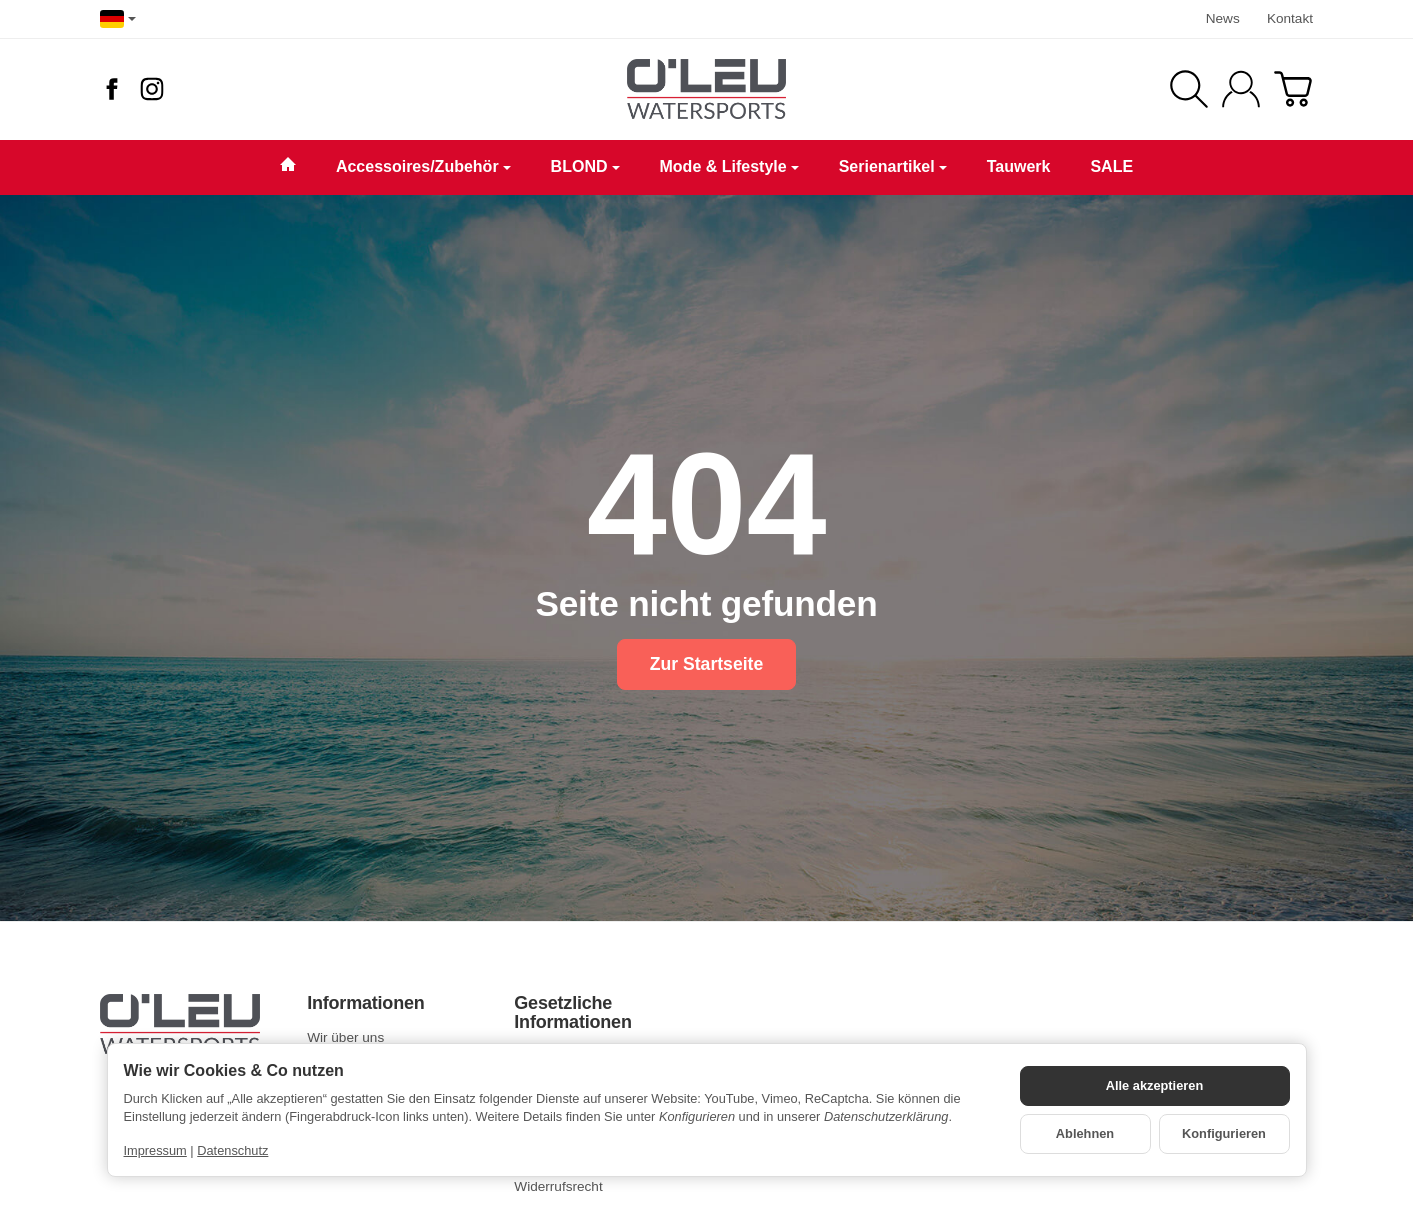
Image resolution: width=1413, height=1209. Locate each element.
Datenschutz (232, 1150)
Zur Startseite (706, 664)
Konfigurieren (1224, 1133)
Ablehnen (1085, 1133)
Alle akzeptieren (1154, 1085)
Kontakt (1290, 18)
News (1223, 18)
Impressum (155, 1150)
